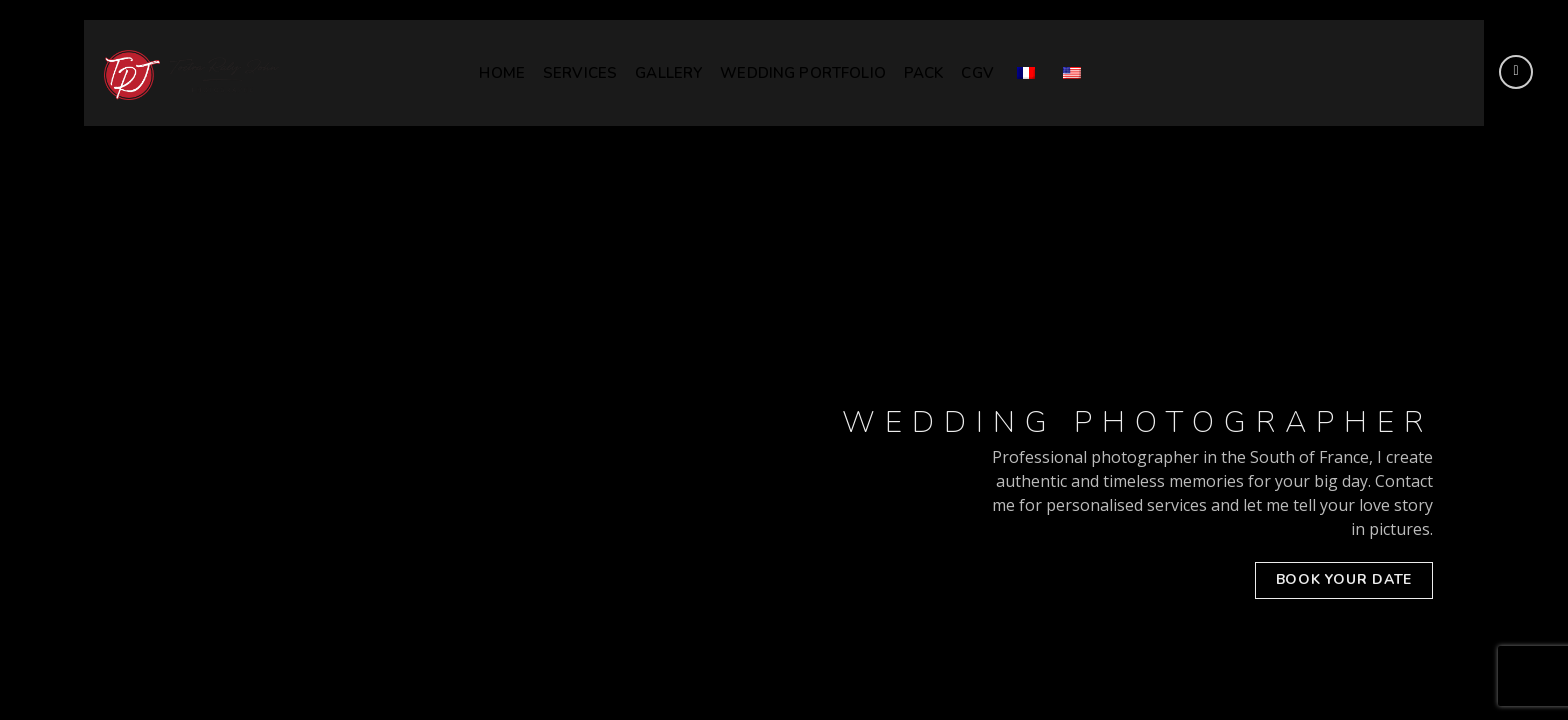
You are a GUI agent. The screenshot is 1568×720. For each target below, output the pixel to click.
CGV (977, 73)
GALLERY (668, 73)
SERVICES (580, 73)
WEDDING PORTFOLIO (803, 73)
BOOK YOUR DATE (1344, 579)
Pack (924, 73)
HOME (502, 73)
